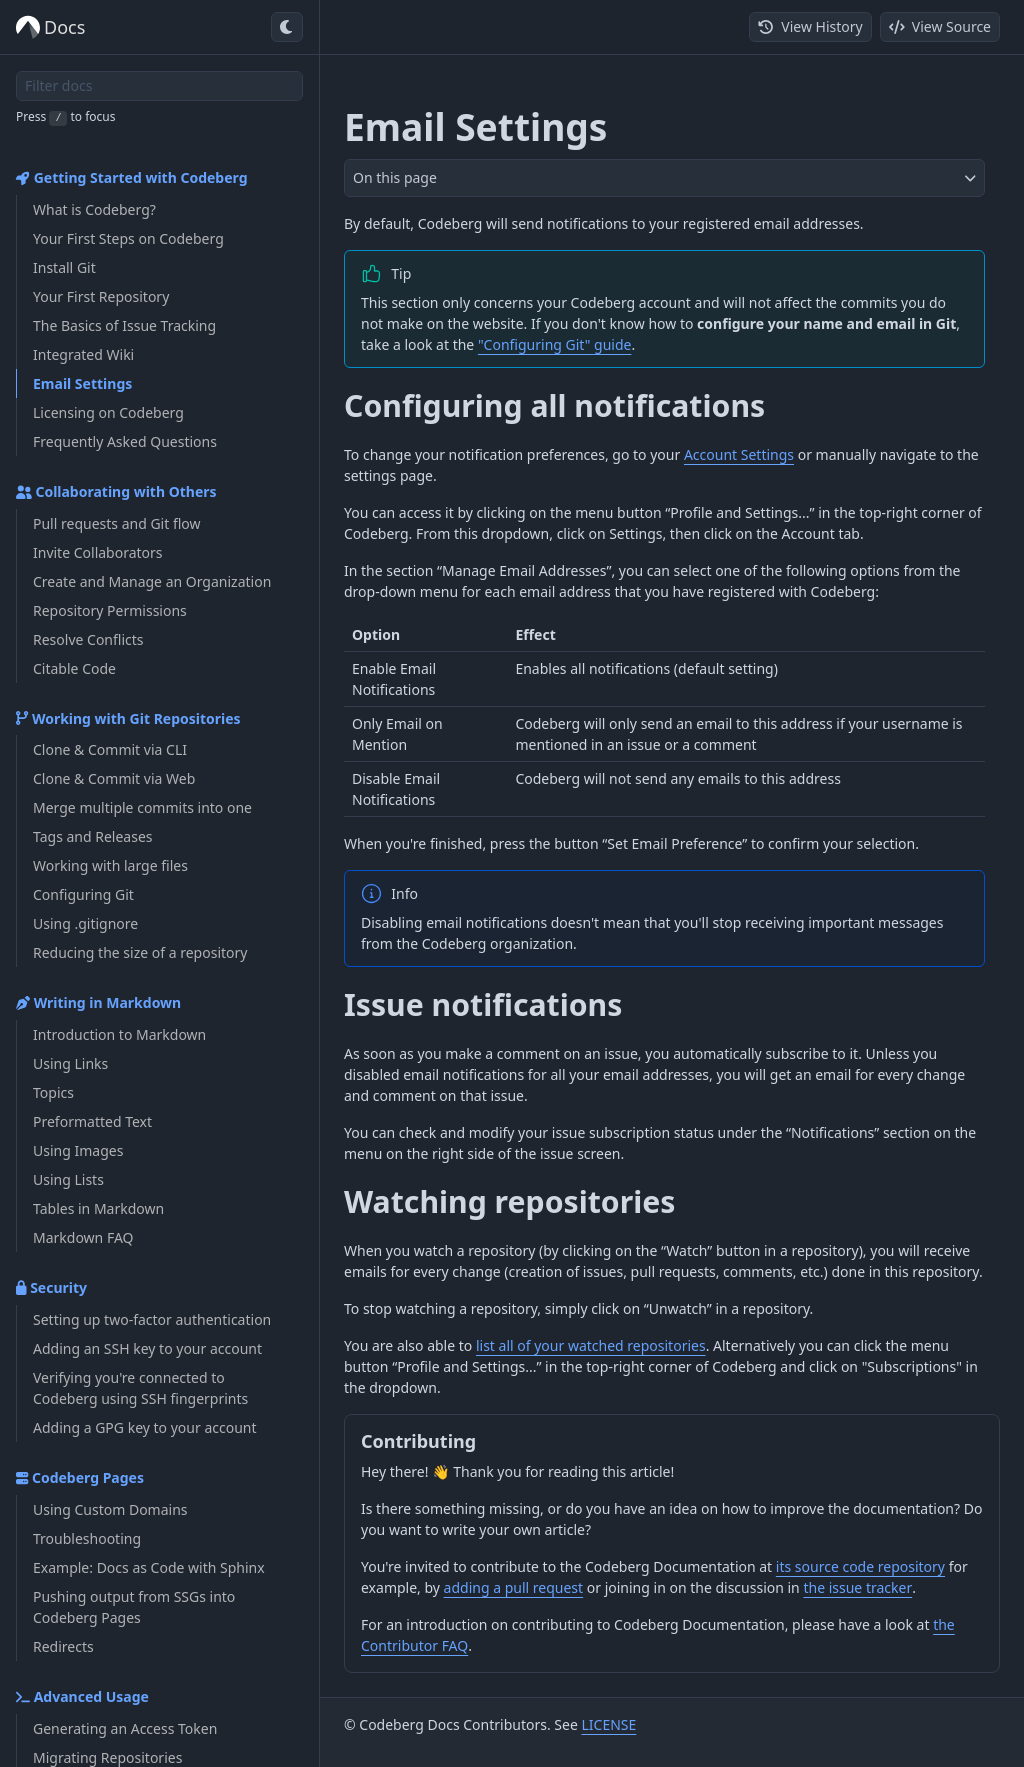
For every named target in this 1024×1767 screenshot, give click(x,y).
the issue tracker (857, 1587)
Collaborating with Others (116, 491)
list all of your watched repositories (591, 1345)
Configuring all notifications (554, 405)
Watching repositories (509, 1201)
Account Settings (739, 454)
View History (810, 26)
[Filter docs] (159, 86)
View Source (940, 26)
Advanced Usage (82, 1696)
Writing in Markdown (98, 1002)
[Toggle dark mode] (287, 27)
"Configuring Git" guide (555, 344)
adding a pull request (514, 1587)
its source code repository (860, 1566)
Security (51, 1287)
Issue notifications (483, 1004)
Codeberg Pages (80, 1477)
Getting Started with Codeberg (132, 177)
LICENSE (608, 1724)
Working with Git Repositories (128, 718)
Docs (50, 27)
